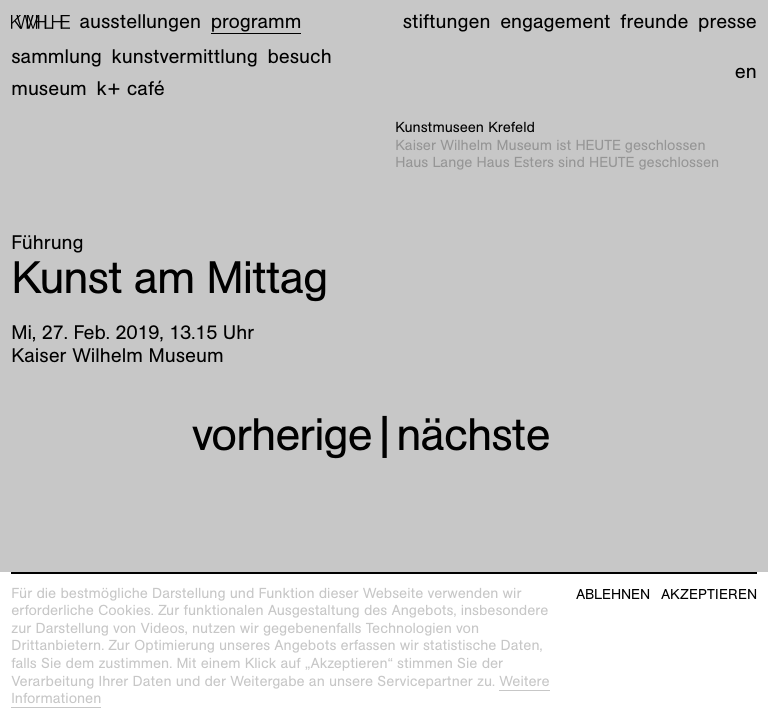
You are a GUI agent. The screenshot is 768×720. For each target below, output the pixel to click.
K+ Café (131, 89)
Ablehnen (613, 594)
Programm (256, 22)
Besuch (299, 57)
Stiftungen (447, 22)
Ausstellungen (140, 22)
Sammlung (56, 57)
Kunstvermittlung (185, 57)
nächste (472, 434)
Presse (727, 22)
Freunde (654, 22)
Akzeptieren (709, 594)
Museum (49, 89)
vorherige (282, 434)
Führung (47, 243)
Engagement (555, 22)
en (746, 72)
